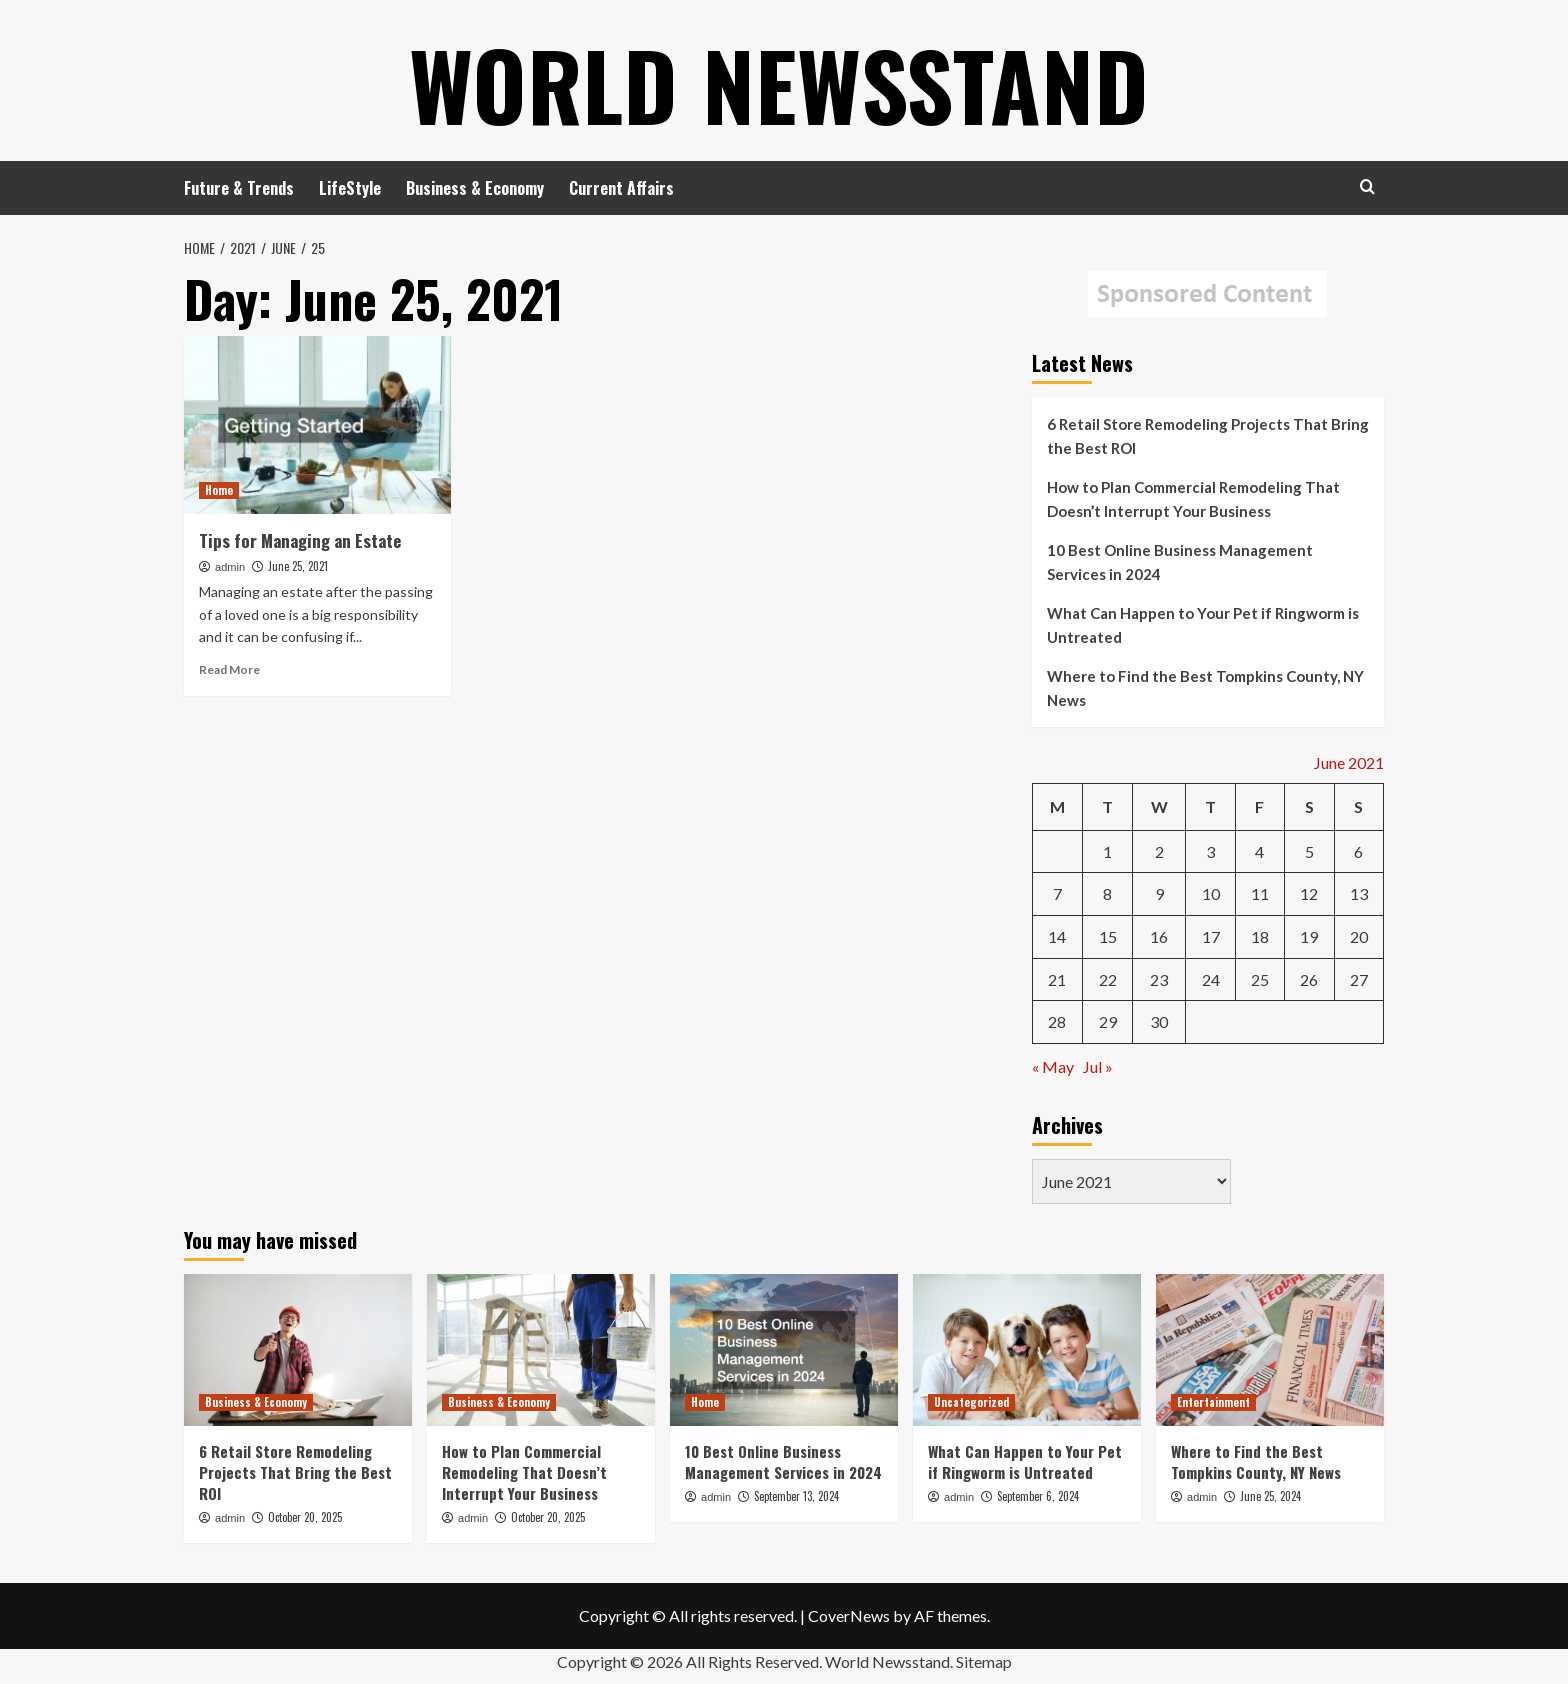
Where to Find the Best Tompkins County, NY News (1205, 688)
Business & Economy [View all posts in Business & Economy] (256, 1402)
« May (1053, 1066)
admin (230, 567)
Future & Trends (239, 188)
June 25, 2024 (1270, 1496)
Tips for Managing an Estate (300, 540)
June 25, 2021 (298, 566)
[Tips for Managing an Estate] (317, 425)
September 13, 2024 (796, 1496)
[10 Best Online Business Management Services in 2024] (784, 1350)
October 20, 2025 (305, 1517)
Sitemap (984, 1661)
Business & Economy (475, 188)
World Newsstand (779, 80)
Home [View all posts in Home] (219, 490)
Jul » (1098, 1066)
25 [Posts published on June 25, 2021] (1260, 979)
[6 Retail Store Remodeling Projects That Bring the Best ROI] (298, 1350)
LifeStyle (350, 188)
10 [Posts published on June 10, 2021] (1211, 893)
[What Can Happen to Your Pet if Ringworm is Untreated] (1027, 1350)
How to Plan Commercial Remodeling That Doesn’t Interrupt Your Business (1193, 499)
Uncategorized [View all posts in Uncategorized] (971, 1402)
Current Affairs (621, 188)
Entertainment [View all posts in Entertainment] (1213, 1402)
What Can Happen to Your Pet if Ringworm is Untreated (1203, 625)
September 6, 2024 (1038, 1496)
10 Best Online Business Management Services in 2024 (1180, 562)
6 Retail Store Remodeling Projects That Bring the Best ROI (1208, 436)
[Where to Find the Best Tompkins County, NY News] (1270, 1350)
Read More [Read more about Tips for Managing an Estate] (229, 669)
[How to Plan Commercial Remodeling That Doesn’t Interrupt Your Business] (541, 1350)
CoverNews (849, 1615)
